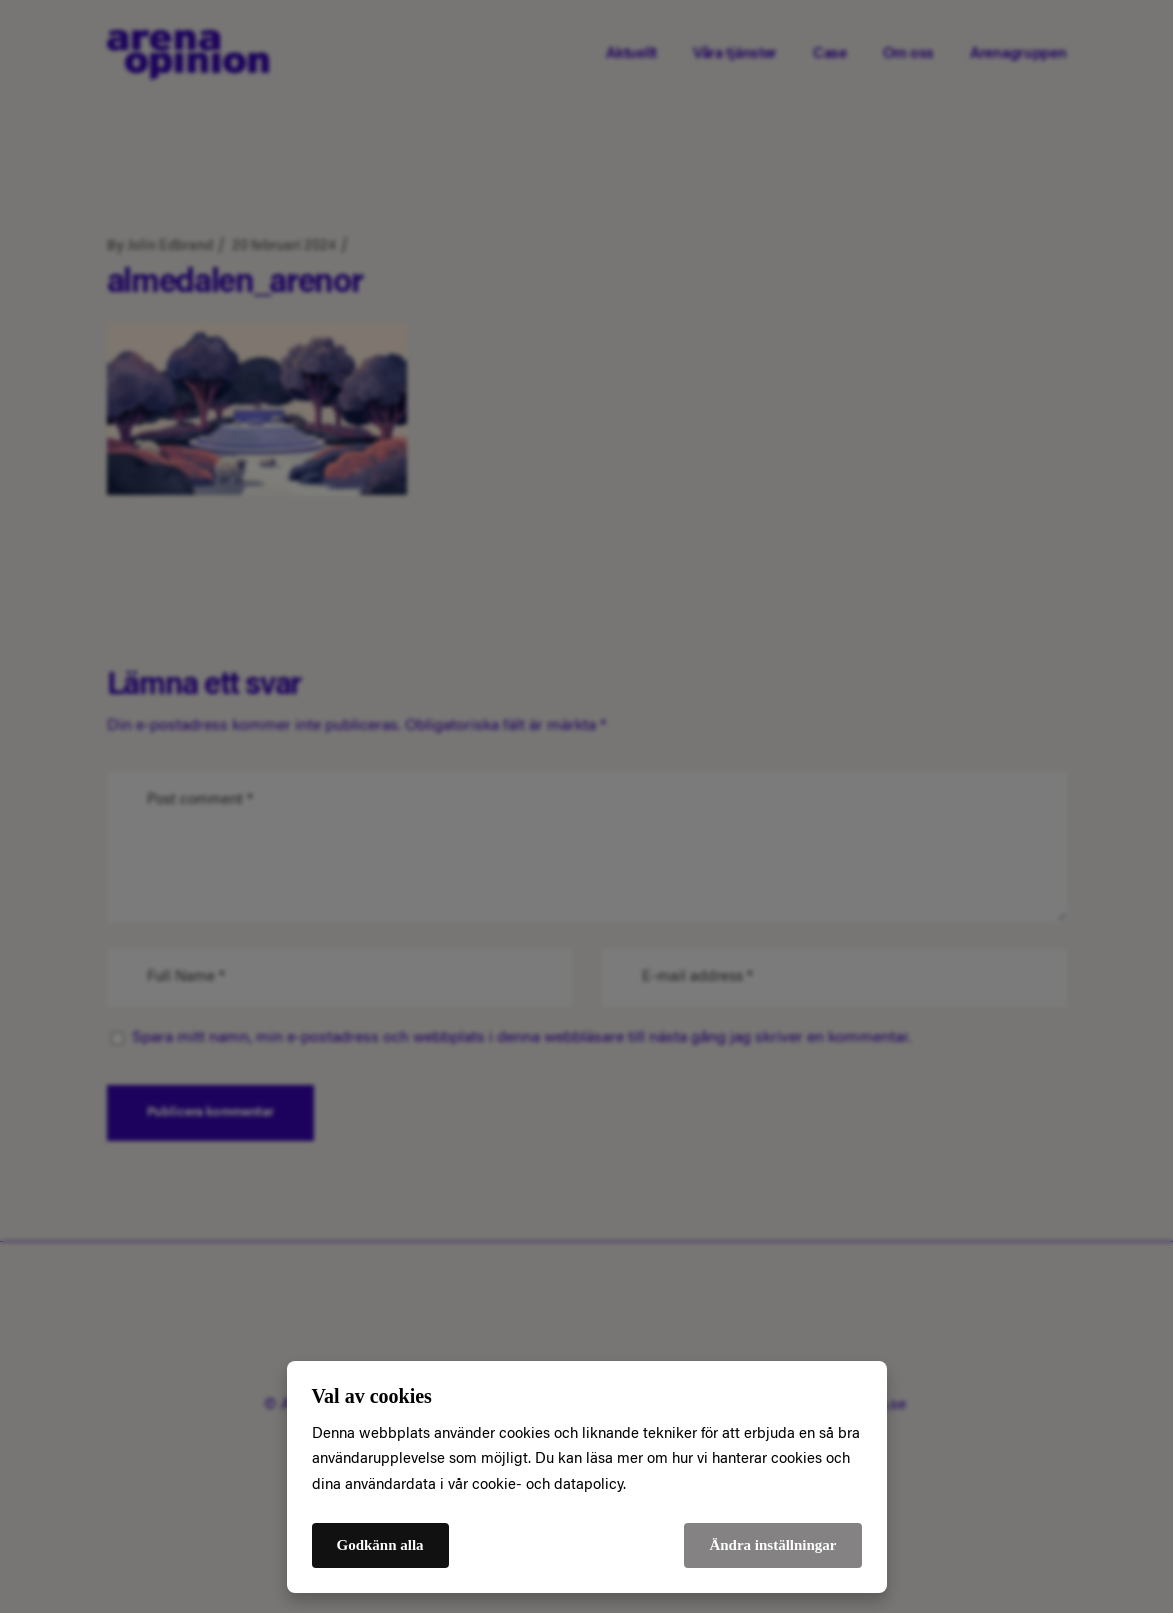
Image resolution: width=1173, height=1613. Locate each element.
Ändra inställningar (772, 1545)
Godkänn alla (380, 1545)
